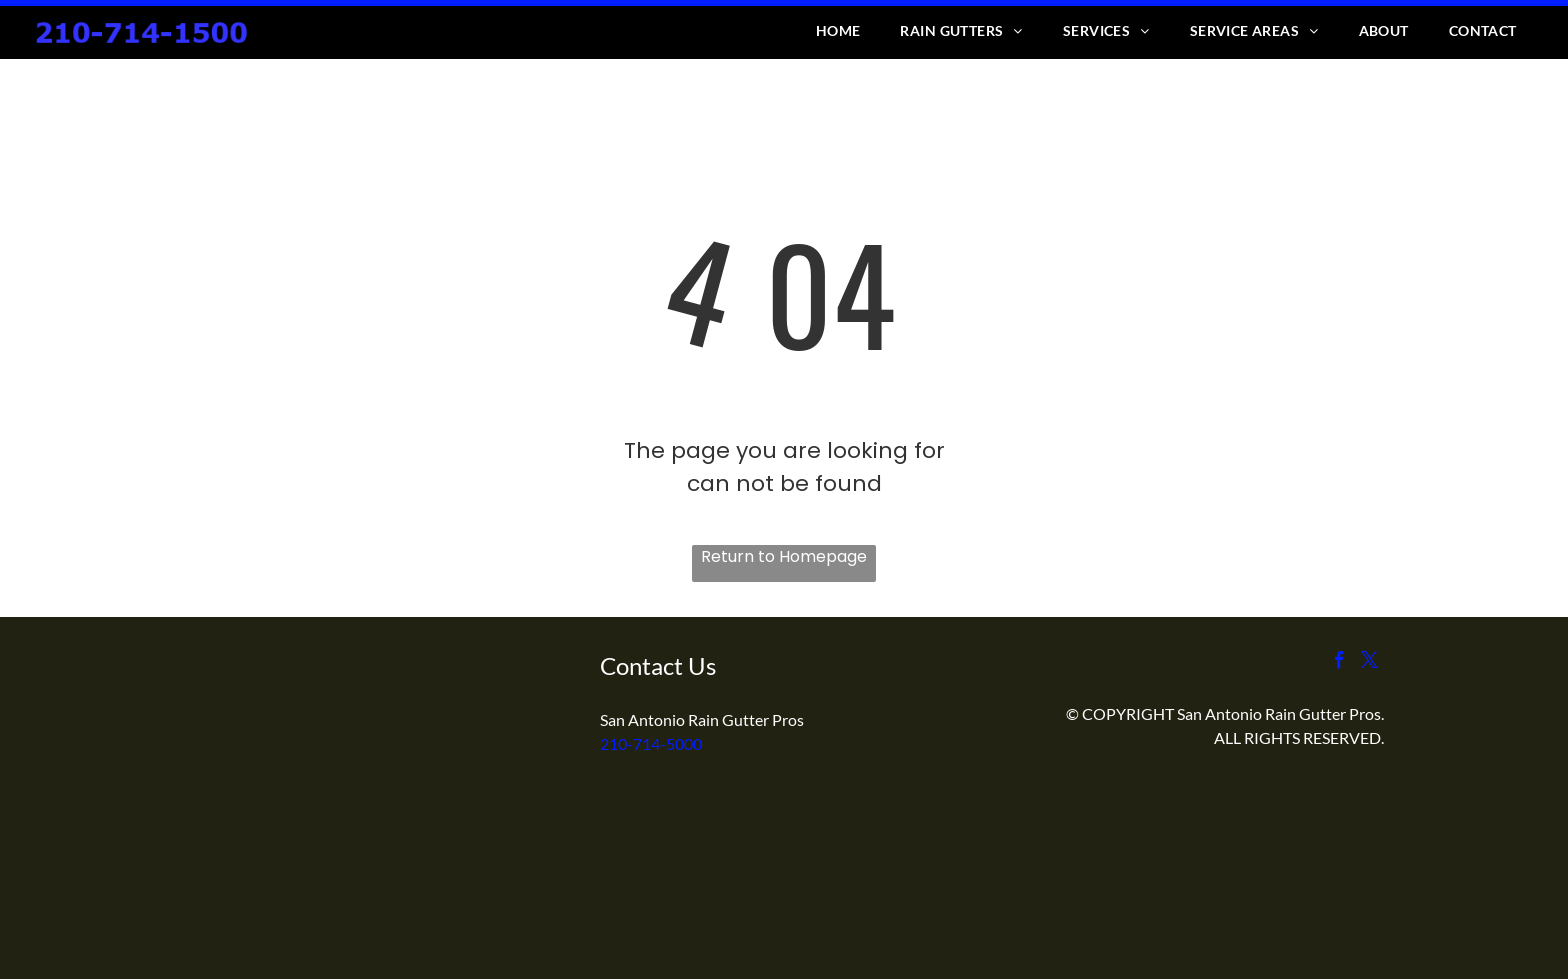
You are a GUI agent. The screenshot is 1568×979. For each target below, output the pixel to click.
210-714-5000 (651, 743)
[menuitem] (838, 30)
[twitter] (1369, 663)
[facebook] (1339, 663)
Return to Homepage (784, 556)
